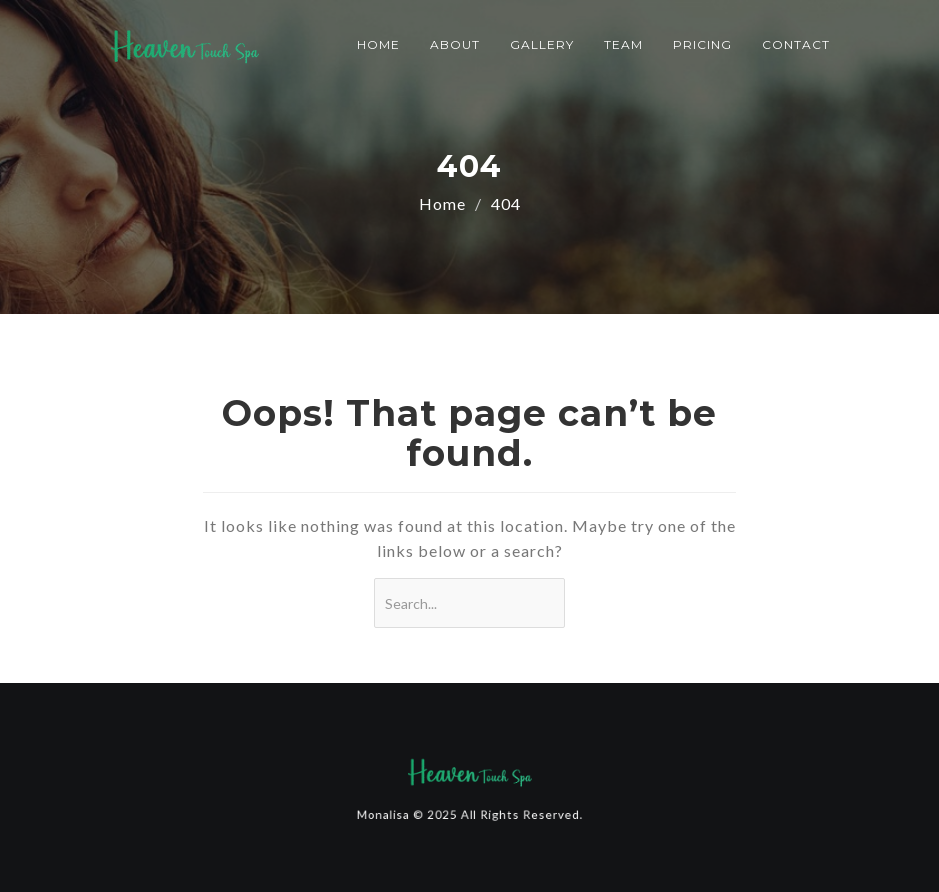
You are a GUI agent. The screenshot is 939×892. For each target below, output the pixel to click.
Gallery (542, 44)
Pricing (702, 44)
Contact (796, 44)
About (455, 44)
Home (378, 44)
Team (623, 44)
